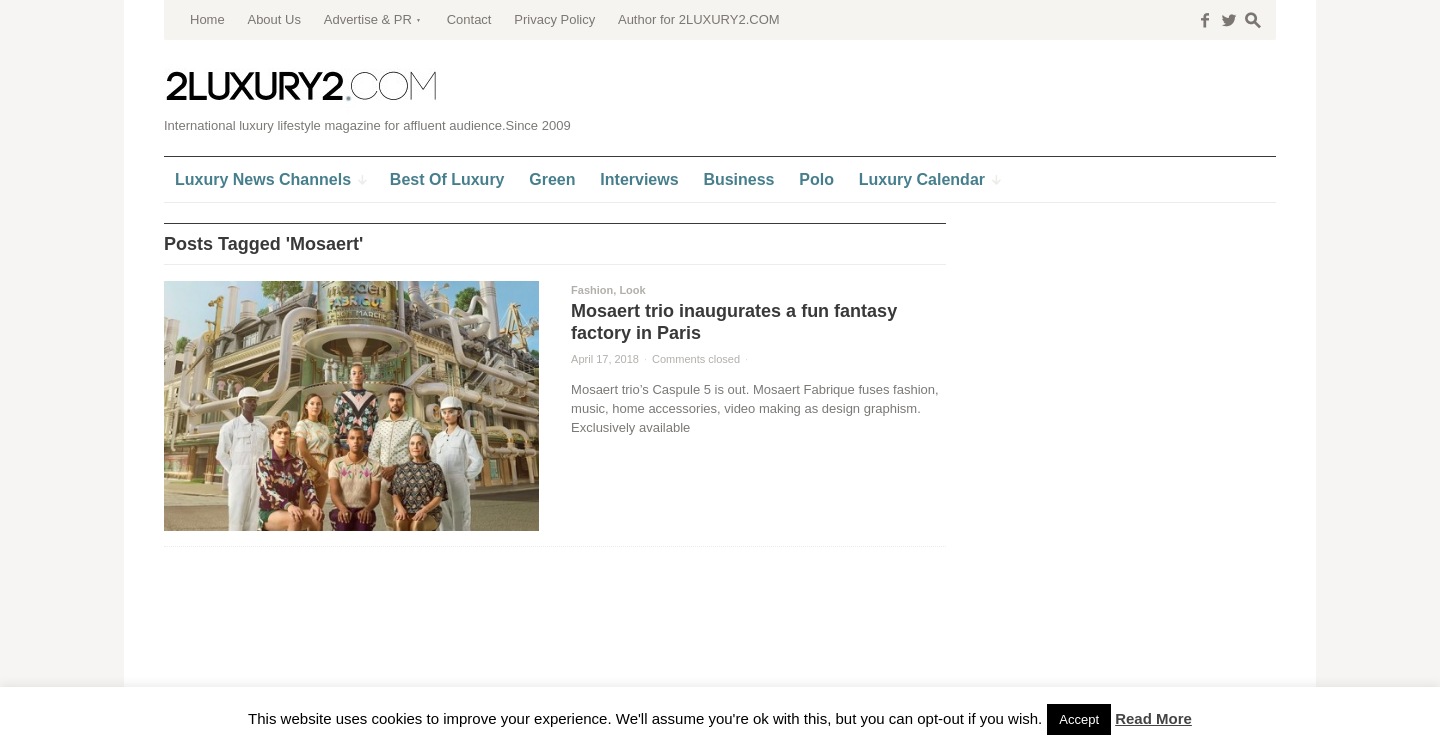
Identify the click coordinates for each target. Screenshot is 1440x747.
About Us (273, 19)
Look (632, 290)
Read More (1153, 718)
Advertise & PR (368, 19)
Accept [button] (1079, 719)
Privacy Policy (554, 19)
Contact (469, 19)
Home (207, 19)
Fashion (592, 290)
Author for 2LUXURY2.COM (699, 19)
